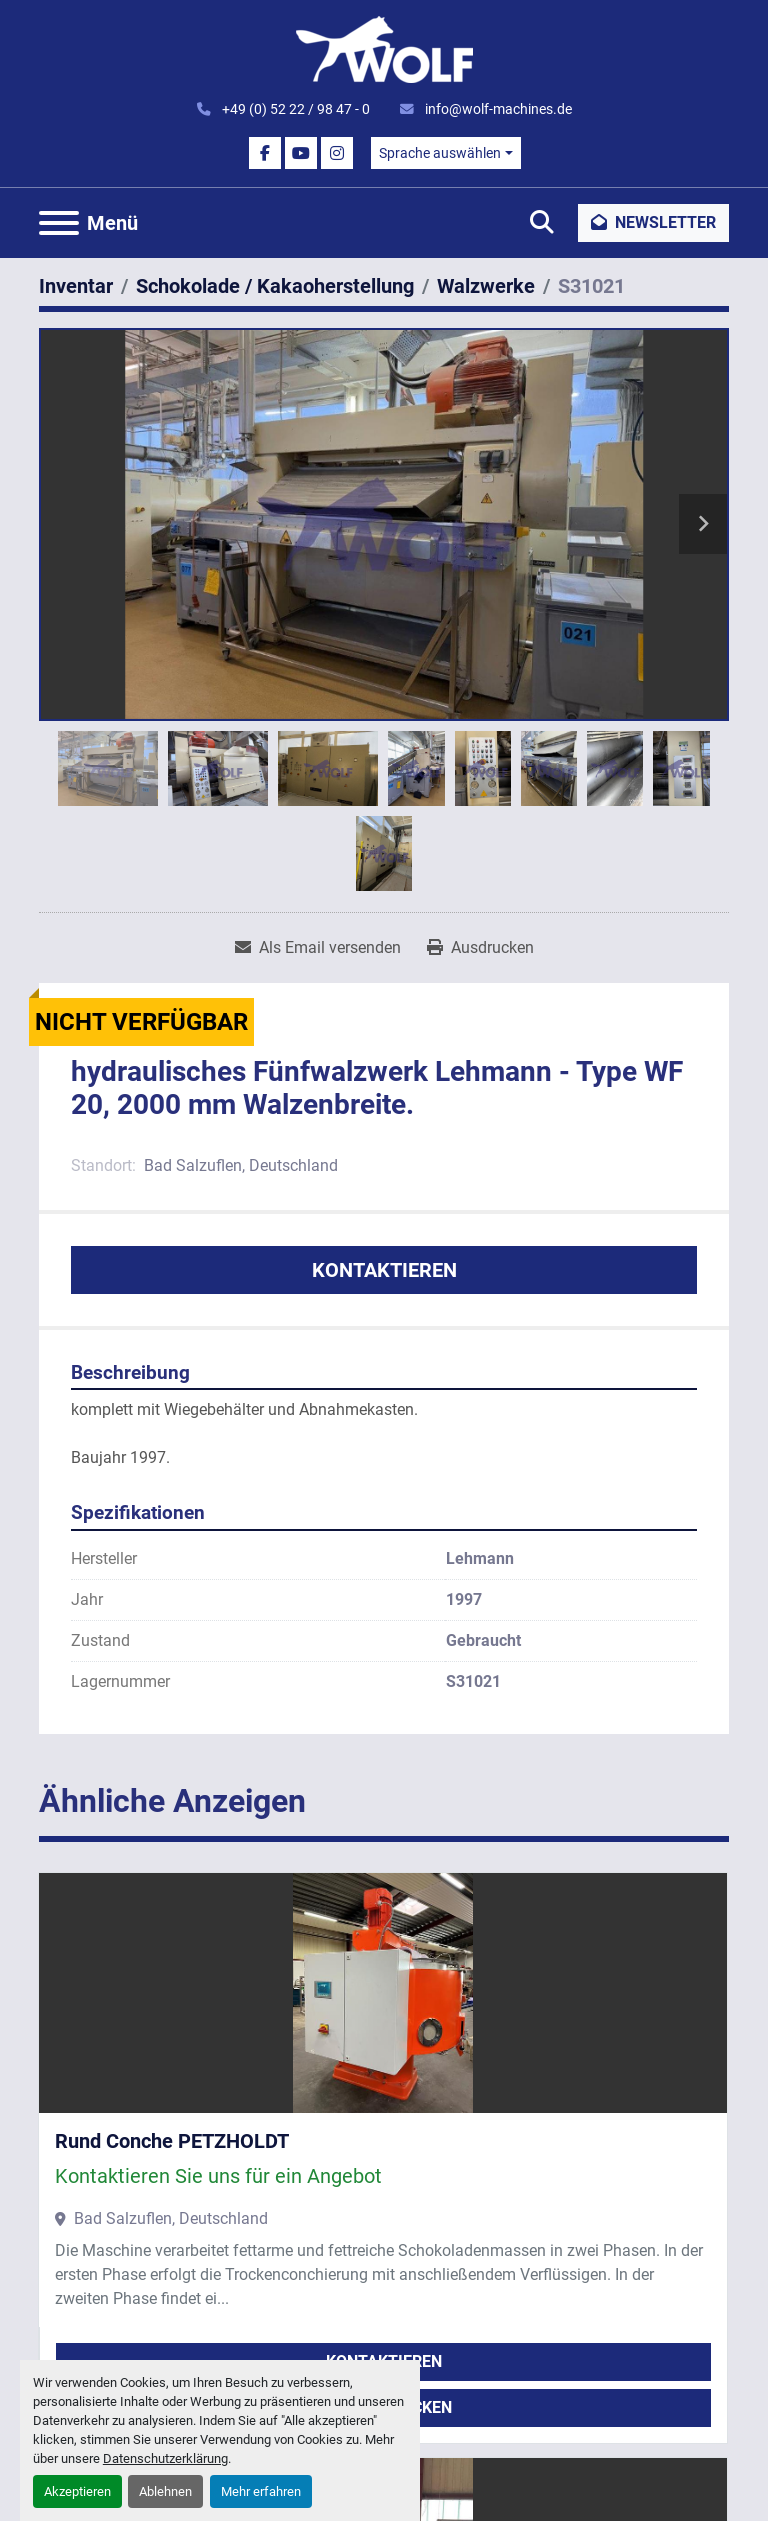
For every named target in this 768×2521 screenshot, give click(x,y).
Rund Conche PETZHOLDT (172, 2141)
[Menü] (59, 223)
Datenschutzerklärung (165, 2458)
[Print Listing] (480, 948)
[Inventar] (76, 286)
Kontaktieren (384, 1270)
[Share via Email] (318, 948)
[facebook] (265, 153)
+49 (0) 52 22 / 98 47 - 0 (294, 109)
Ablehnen (165, 2491)
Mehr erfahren (261, 2491)
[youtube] (301, 153)
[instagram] (337, 153)
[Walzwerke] (486, 286)
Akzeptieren (77, 2491)
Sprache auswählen (440, 153)
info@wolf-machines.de (497, 109)
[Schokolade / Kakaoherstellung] (275, 286)
